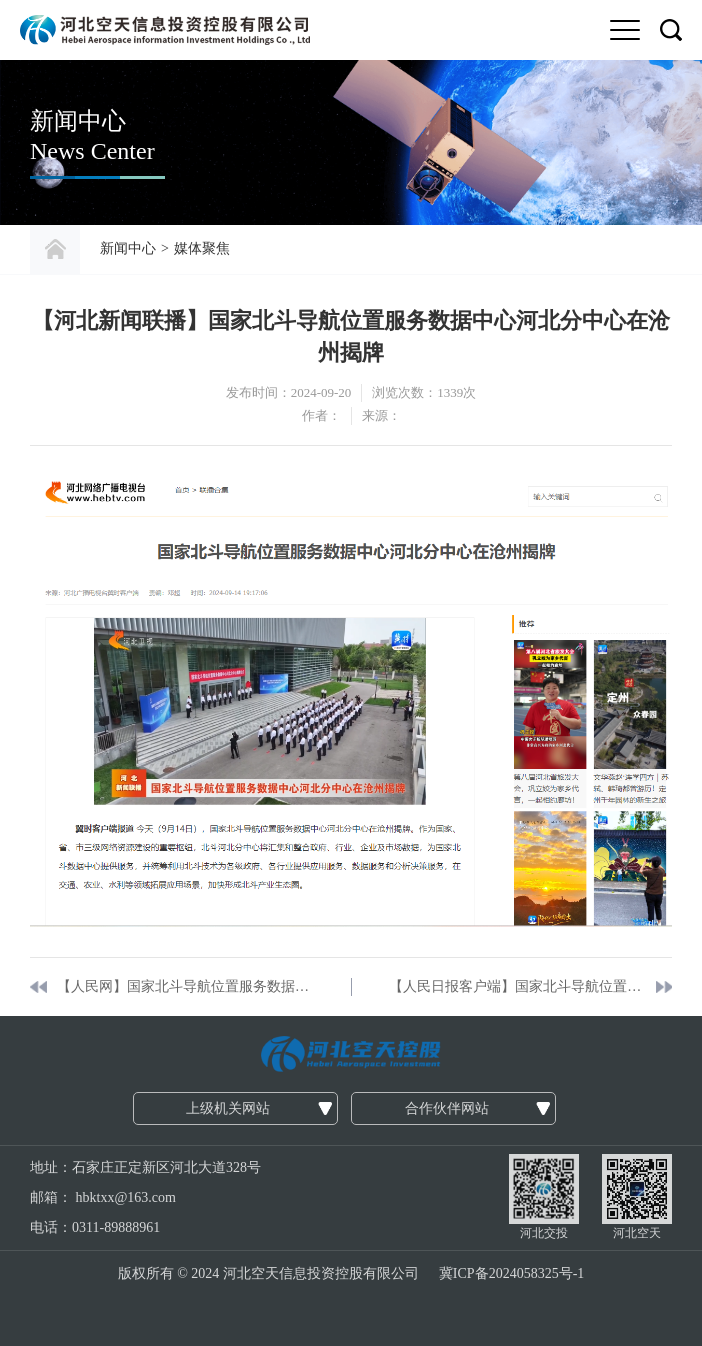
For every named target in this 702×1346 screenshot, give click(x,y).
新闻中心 (128, 248)
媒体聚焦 (202, 248)
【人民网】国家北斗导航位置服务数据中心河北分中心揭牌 (185, 986)
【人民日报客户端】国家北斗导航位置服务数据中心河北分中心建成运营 (517, 986)
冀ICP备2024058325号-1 (511, 1273)
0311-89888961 (116, 1227)
